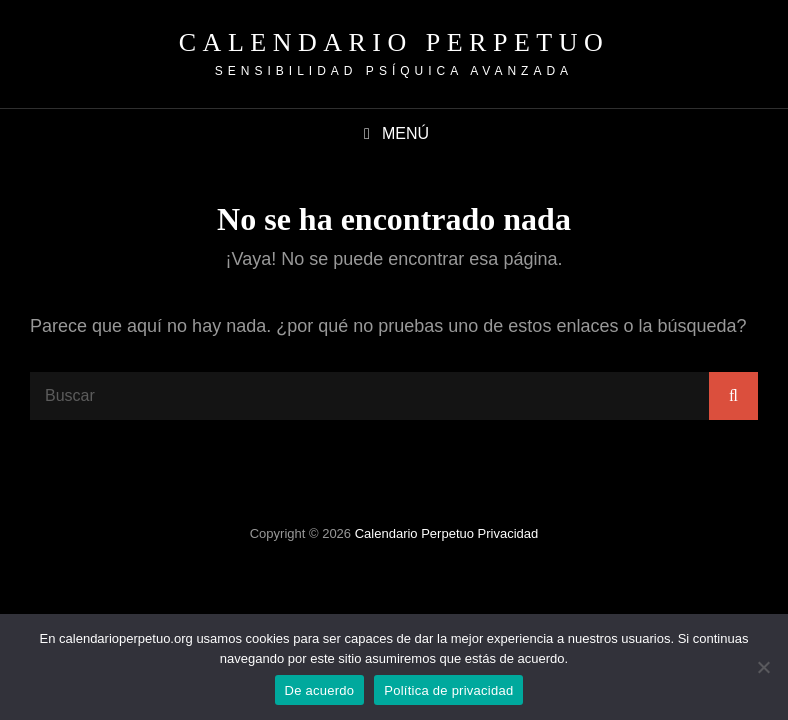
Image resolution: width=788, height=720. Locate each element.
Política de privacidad (448, 690)
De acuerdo (320, 690)
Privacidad (508, 533)
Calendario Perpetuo (394, 42)
